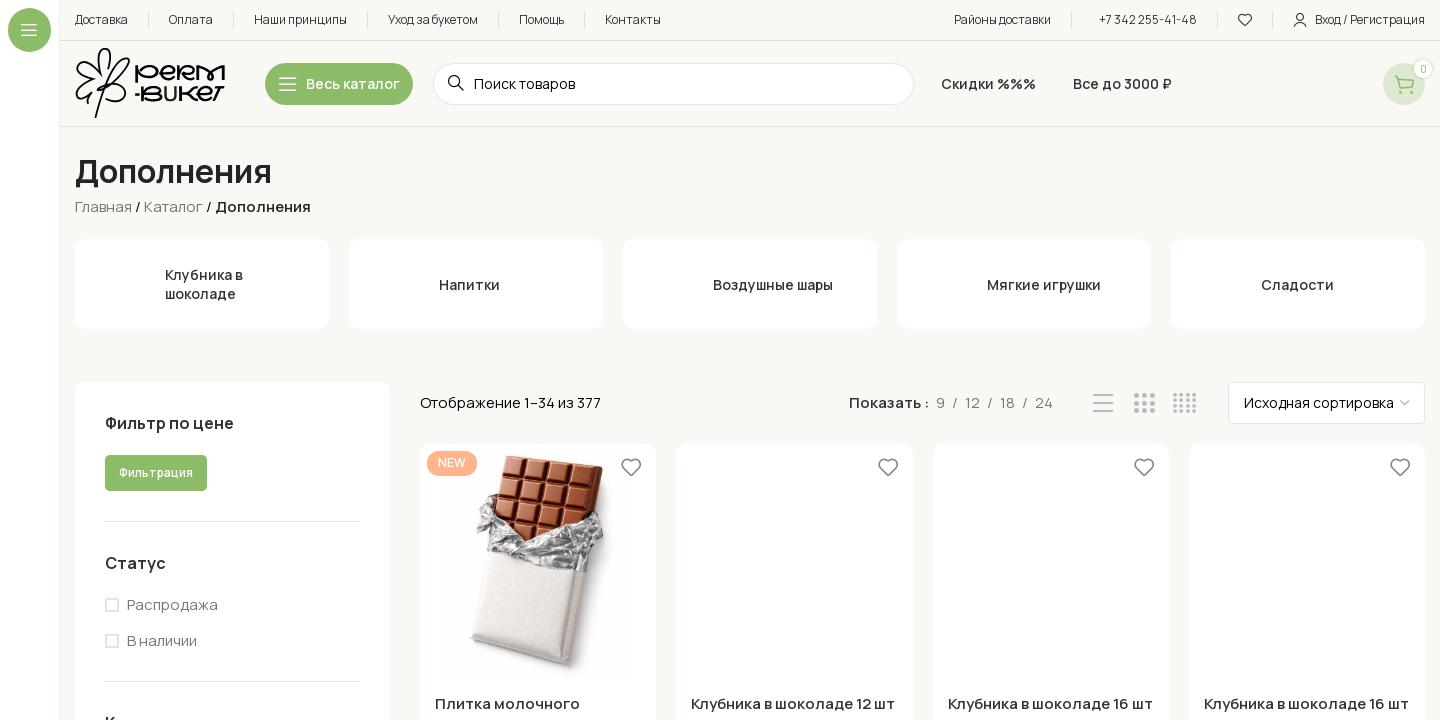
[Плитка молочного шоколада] (538, 562)
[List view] (1103, 403)
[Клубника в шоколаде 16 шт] (1051, 562)
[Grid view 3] (1144, 403)
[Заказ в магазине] (1326, 403)
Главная (103, 206)
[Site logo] (150, 82)
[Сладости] (1298, 284)
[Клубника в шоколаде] (202, 284)
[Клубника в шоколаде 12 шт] (794, 562)
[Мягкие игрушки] (1024, 284)
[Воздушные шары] (750, 284)
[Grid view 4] (1184, 403)
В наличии (162, 640)
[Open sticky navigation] (339, 84)
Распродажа (172, 604)
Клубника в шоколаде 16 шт (1050, 703)
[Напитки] (476, 284)
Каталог (173, 206)
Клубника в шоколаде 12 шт (793, 703)
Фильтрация (156, 472)
